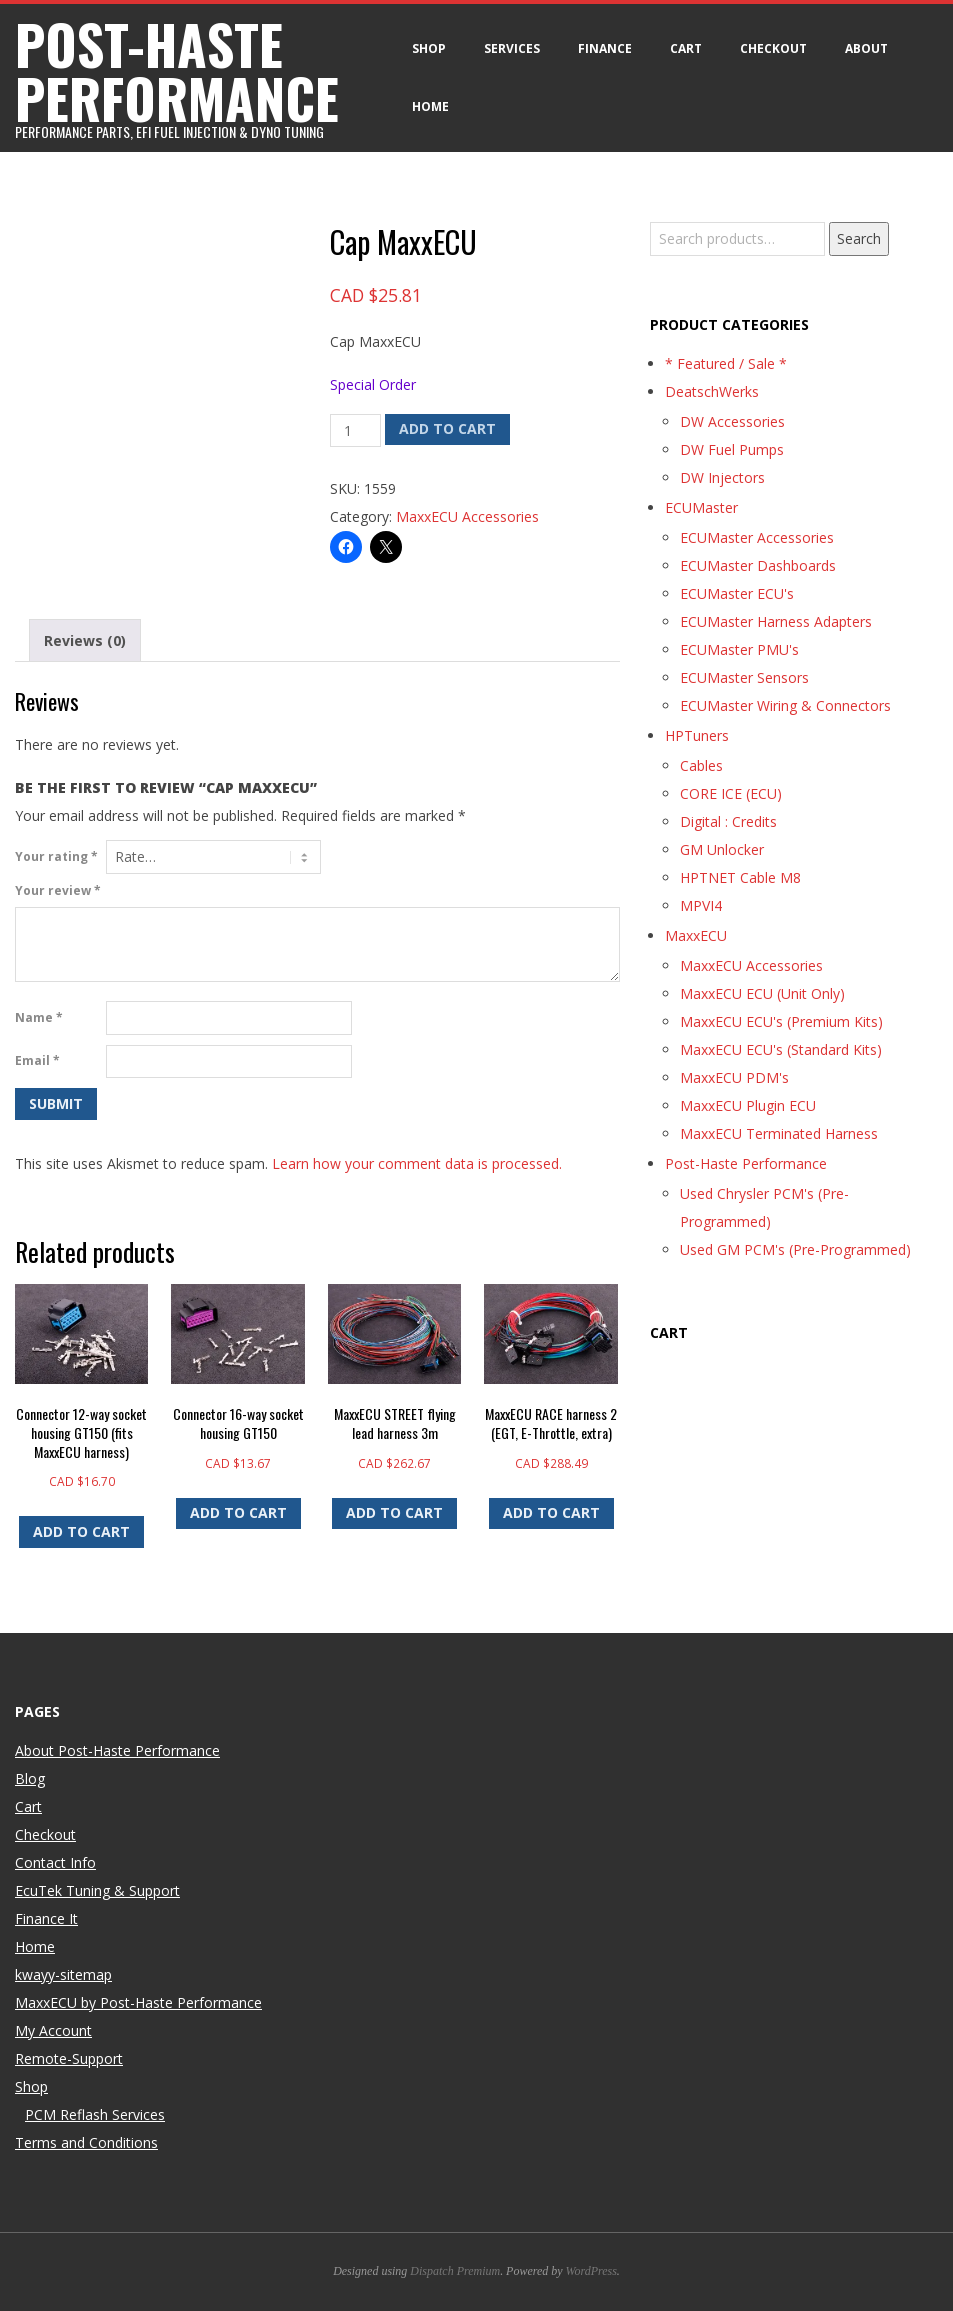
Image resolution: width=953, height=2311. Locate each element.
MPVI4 (701, 905)
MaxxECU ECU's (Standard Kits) (781, 1049)
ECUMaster (701, 507)
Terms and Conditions (86, 2142)
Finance (605, 48)
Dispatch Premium (455, 2271)
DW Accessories (732, 421)
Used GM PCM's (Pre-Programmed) (795, 1249)
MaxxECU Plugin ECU (748, 1105)
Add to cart (447, 428)
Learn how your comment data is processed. (417, 1163)
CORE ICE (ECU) (731, 793)
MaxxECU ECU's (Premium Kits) (781, 1021)
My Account (53, 2030)
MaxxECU (696, 935)
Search (859, 238)
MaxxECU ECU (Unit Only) (762, 993)
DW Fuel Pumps (732, 449)
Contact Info (55, 1862)
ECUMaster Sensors (744, 677)
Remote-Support (69, 2058)
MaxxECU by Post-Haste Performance (138, 2002)
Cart (686, 48)
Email (37, 1060)
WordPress (591, 2271)
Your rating (56, 856)
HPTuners (697, 735)
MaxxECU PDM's (734, 1077)
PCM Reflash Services (95, 2114)
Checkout (773, 48)
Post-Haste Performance (746, 1163)
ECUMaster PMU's (739, 649)
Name (39, 1017)
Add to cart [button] (81, 1531)
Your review (58, 890)
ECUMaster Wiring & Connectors (785, 705)
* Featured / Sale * (726, 363)
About (866, 48)
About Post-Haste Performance (117, 1750)
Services (512, 48)
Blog (30, 1778)
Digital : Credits (728, 821)
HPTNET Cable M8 (740, 877)
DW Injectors (722, 477)
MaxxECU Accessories (467, 516)
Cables (701, 765)
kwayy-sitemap (63, 1974)
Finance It (46, 1918)
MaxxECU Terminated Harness (779, 1133)
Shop (429, 48)
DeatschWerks (712, 391)
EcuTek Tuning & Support (97, 1890)
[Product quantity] (355, 431)
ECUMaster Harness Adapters (776, 621)
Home (430, 106)
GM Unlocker (722, 849)
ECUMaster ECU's (737, 593)
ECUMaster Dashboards (758, 565)
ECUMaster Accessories (757, 537)
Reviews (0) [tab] (85, 640)
